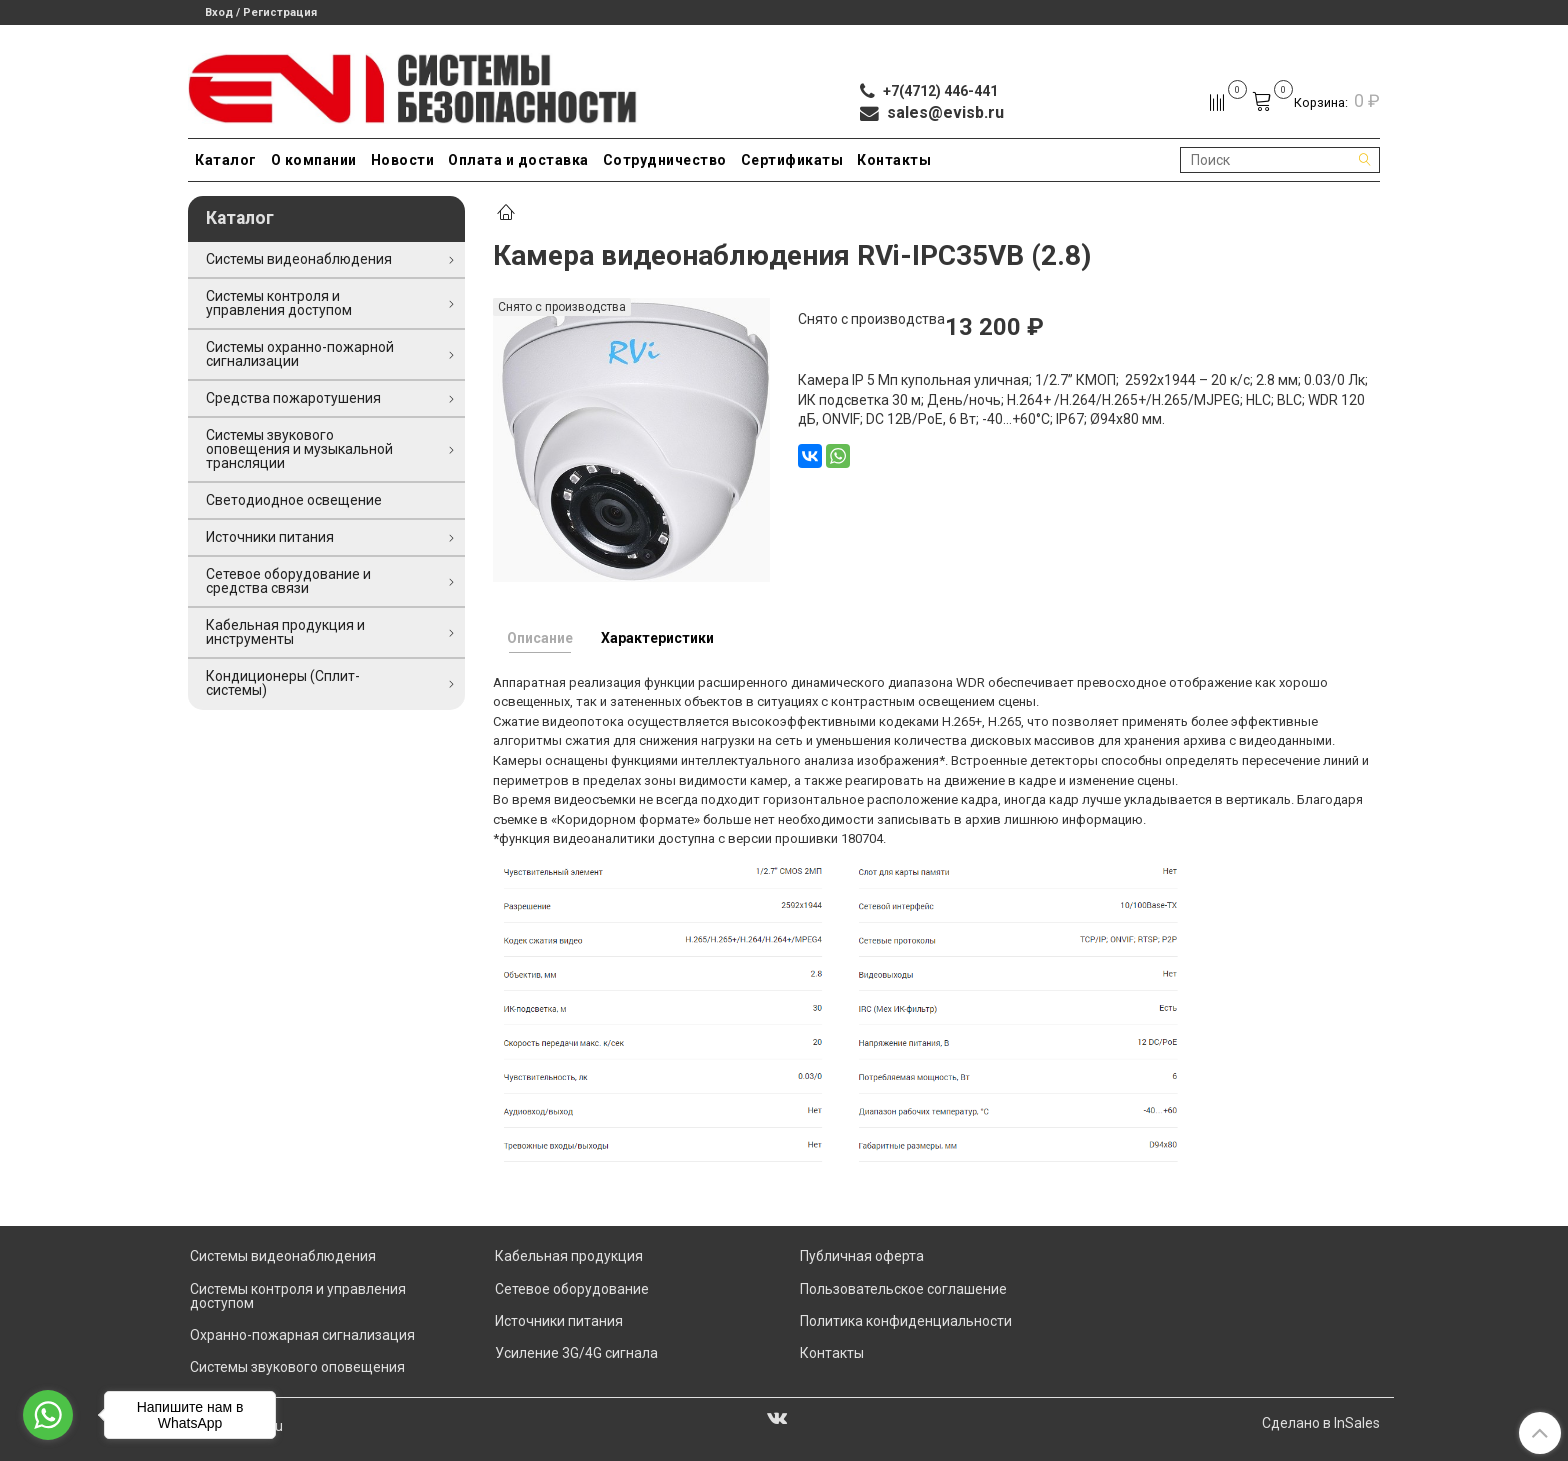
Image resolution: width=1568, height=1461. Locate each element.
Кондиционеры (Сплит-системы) (283, 683)
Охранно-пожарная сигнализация (302, 1335)
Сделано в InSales (1321, 1423)
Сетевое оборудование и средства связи (288, 581)
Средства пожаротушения (293, 398)
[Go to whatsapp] (48, 1415)
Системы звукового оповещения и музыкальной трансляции (299, 449)
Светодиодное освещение (294, 500)
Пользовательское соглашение (903, 1289)
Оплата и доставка (518, 160)
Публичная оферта (862, 1256)
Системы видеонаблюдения (299, 259)
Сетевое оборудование (572, 1289)
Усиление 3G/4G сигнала (576, 1353)
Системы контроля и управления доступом (279, 303)
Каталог (226, 160)
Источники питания (270, 537)
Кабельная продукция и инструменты (285, 632)
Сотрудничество (665, 160)
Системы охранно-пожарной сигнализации (300, 354)
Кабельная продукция (569, 1256)
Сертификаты (792, 160)
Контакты (894, 160)
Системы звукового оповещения (297, 1367)
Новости (403, 160)
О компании (314, 160)
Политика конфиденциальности (906, 1321)
